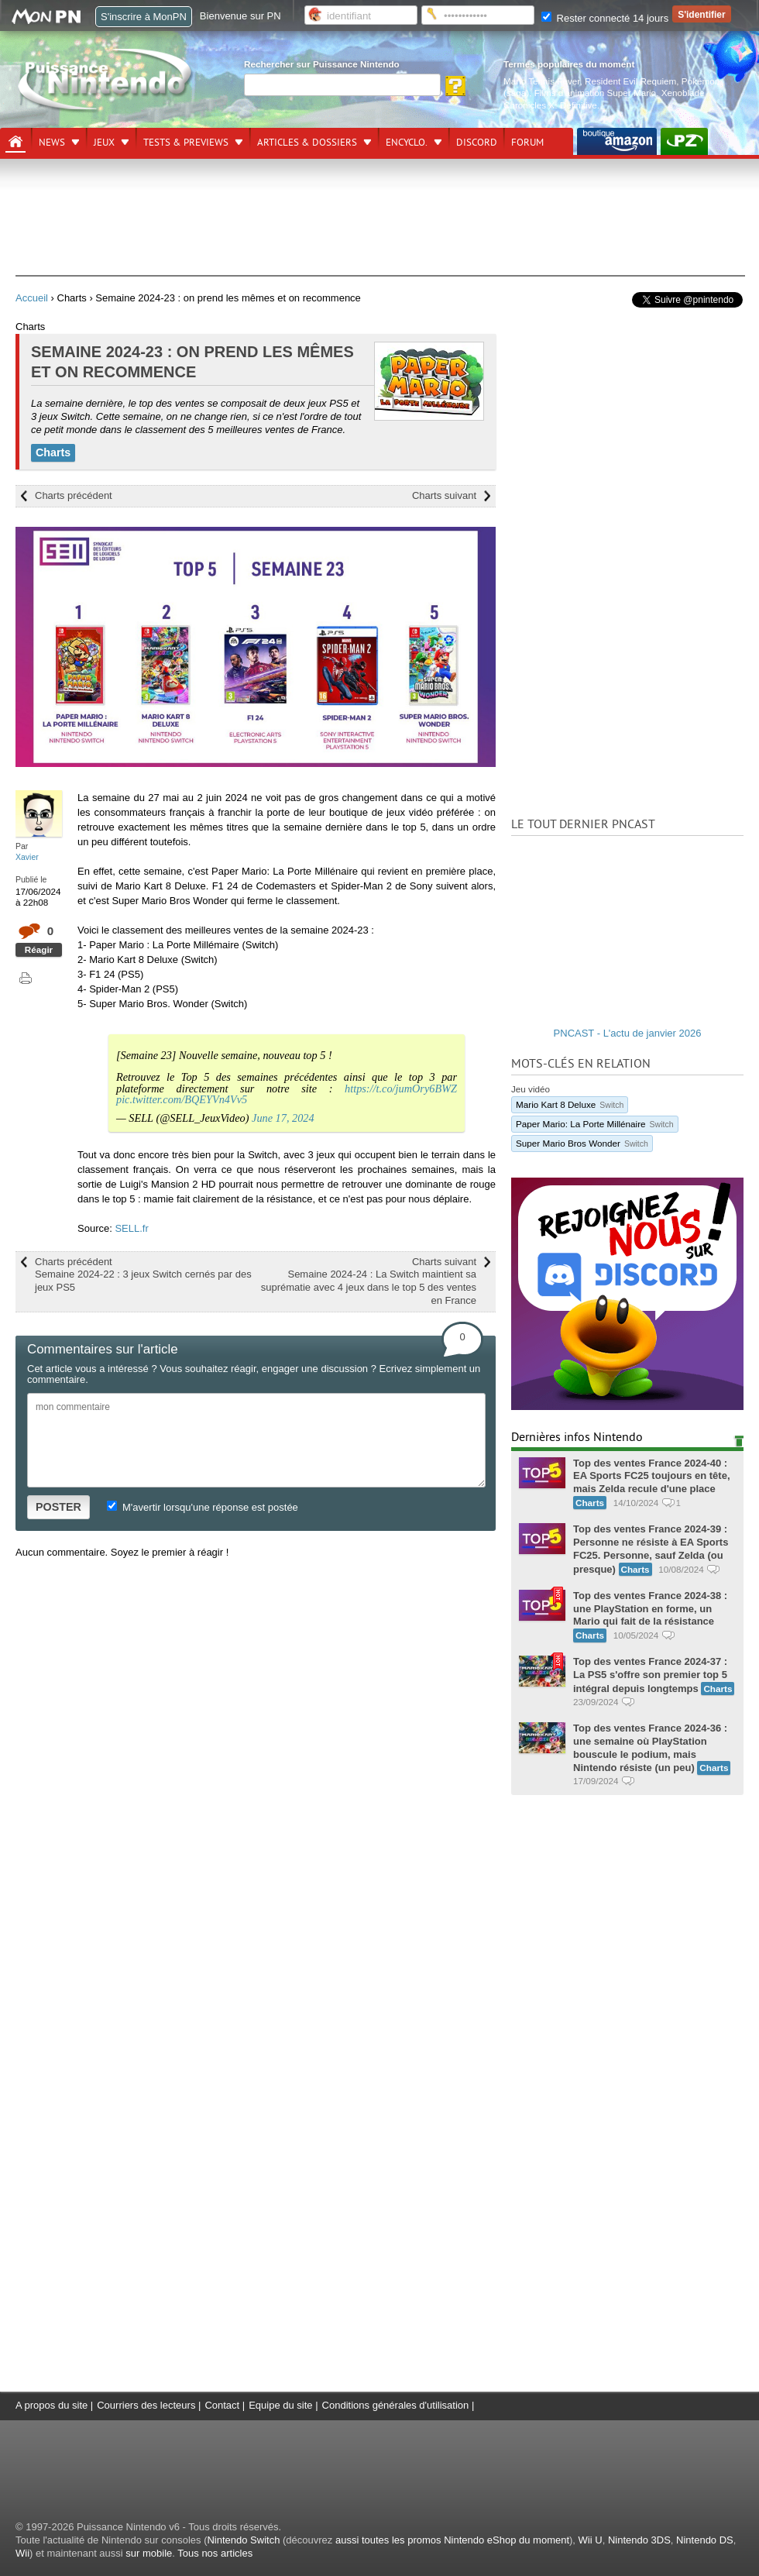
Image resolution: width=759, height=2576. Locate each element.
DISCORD (476, 142)
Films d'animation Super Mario (595, 93)
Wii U (591, 2540)
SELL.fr (131, 1228)
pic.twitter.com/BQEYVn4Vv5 (181, 1099)
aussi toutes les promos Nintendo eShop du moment (452, 2540)
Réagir (39, 949)
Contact (221, 2405)
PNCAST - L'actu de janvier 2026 (628, 1033)
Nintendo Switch (243, 2540)
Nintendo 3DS (639, 2540)
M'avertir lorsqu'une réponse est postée (202, 1507)
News (52, 142)
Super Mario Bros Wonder (582, 1143)
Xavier (27, 857)
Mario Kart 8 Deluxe (569, 1104)
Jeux (104, 142)
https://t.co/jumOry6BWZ (401, 1088)
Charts (53, 452)
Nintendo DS (704, 2540)
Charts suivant (444, 495)
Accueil (31, 298)
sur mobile (148, 2553)
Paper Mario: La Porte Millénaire (595, 1124)
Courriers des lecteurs (146, 2405)
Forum (527, 142)
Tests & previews (185, 142)
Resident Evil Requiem (630, 81)
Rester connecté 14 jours (604, 18)
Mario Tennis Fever (541, 81)
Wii (22, 2553)
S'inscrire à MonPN (144, 16)
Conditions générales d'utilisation (395, 2405)
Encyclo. (407, 142)
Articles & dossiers (307, 142)
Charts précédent (73, 495)
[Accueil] (15, 142)
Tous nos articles (214, 2553)
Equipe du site (280, 2405)
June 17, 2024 (283, 1118)
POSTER (58, 1507)
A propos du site (51, 2405)
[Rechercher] (342, 85)
